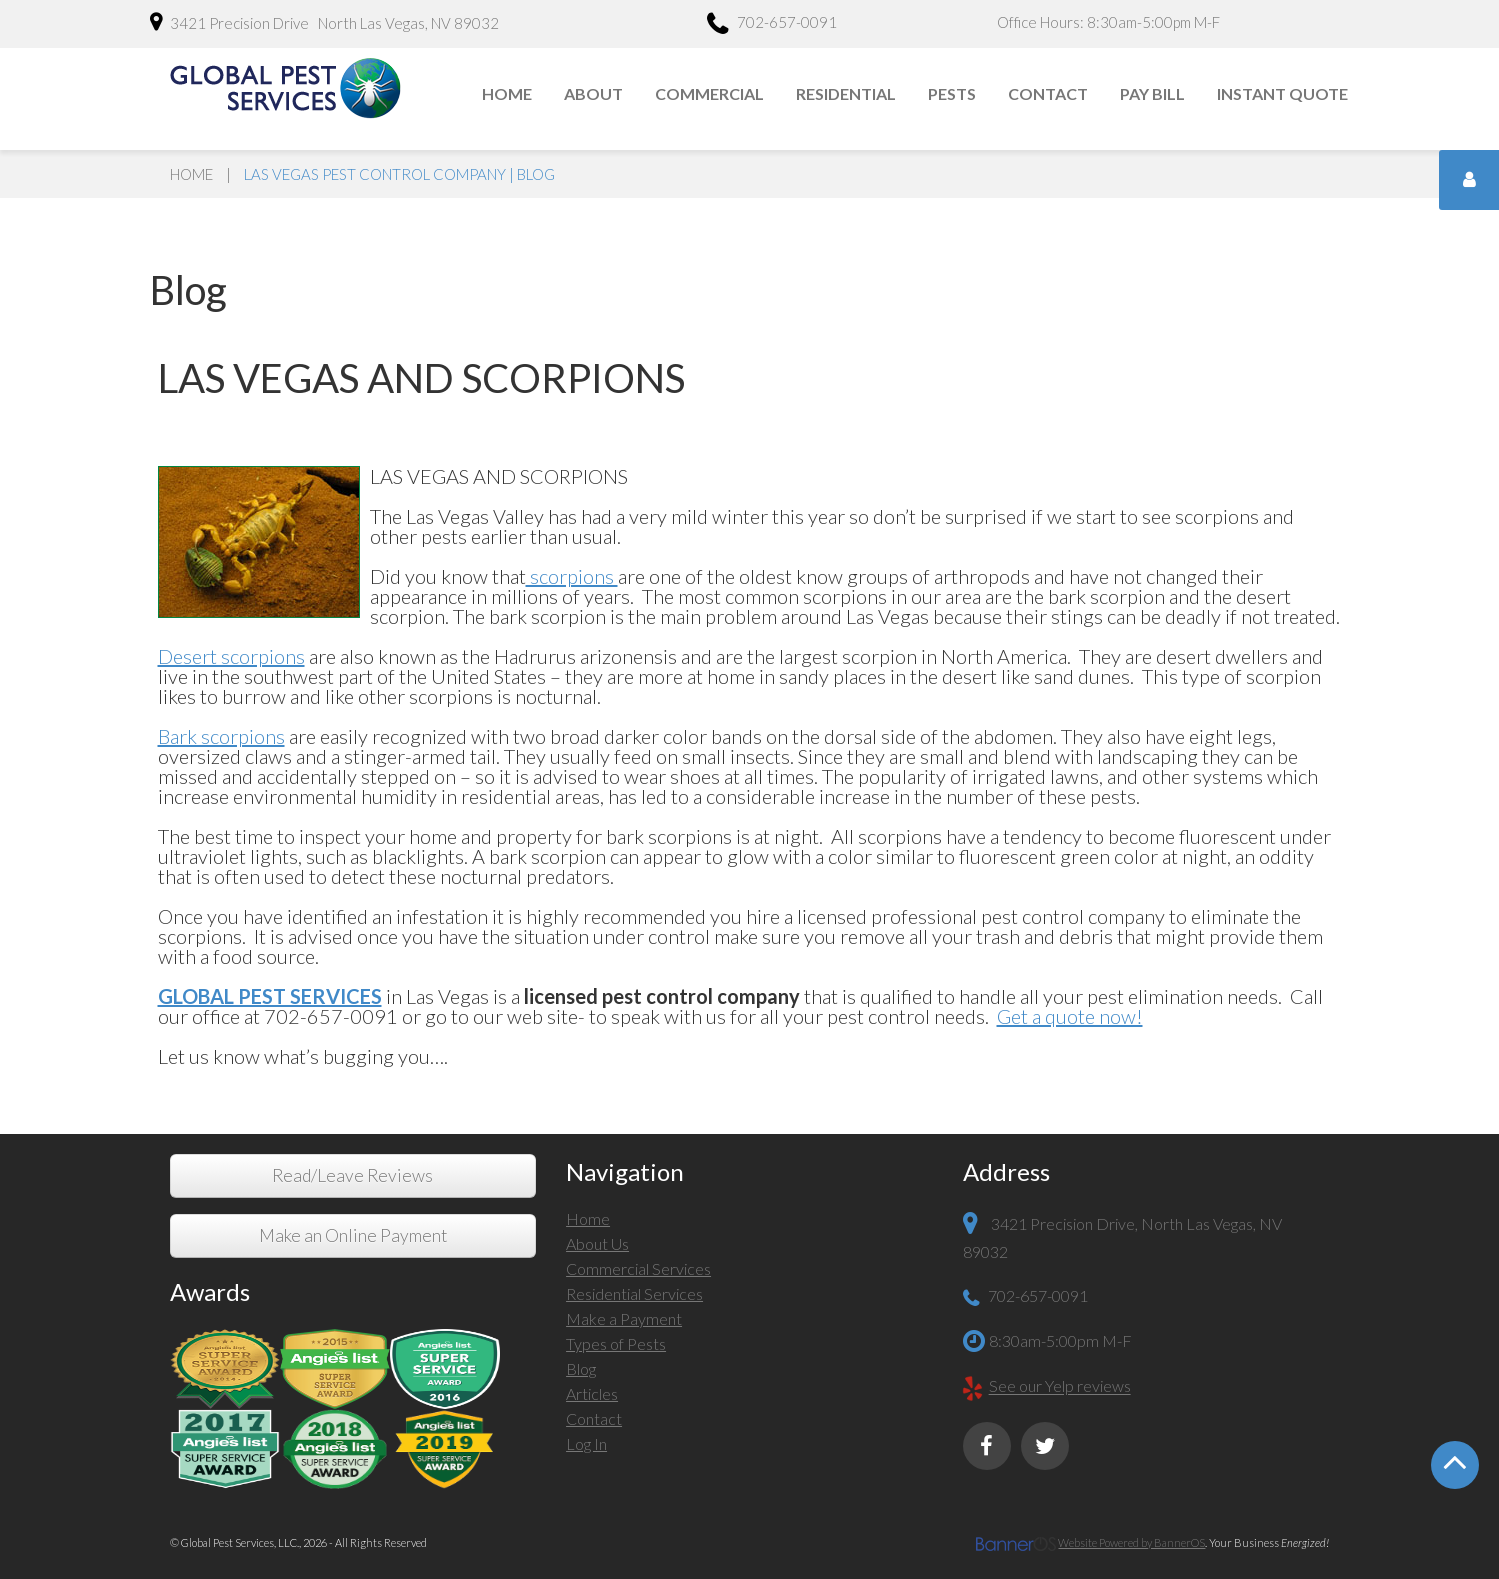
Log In (586, 1443)
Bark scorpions (221, 736)
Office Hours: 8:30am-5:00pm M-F (1108, 22)
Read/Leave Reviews (352, 1175)
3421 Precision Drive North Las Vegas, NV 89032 (324, 22)
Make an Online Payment (353, 1235)
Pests (952, 93)
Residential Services (634, 1293)
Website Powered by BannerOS (1131, 1542)
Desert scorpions (231, 656)
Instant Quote (1282, 93)
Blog (581, 1368)
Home (507, 93)
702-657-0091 (772, 25)
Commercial (709, 93)
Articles (592, 1393)
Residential (846, 93)
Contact (1048, 93)
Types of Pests (616, 1343)
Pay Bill (1152, 93)
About (593, 93)
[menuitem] (508, 94)
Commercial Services (638, 1268)
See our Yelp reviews (1060, 1386)
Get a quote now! (1070, 1016)
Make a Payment (624, 1318)
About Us (597, 1243)
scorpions (572, 576)
